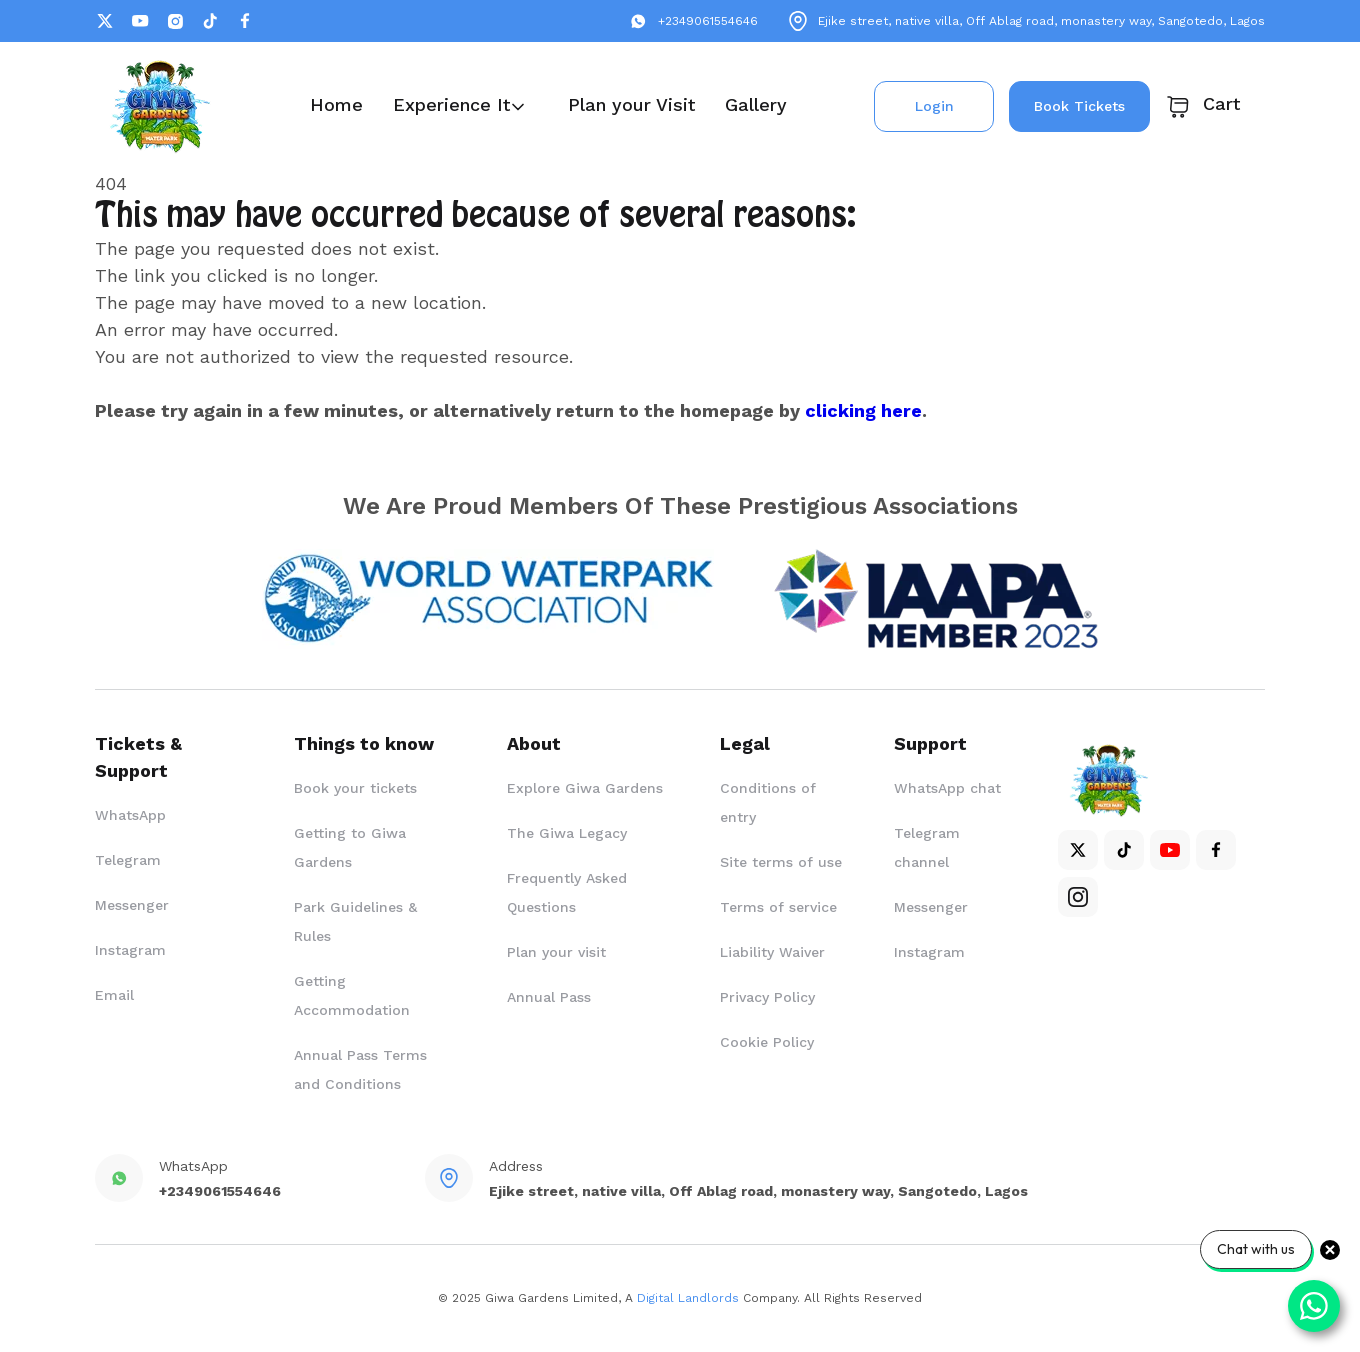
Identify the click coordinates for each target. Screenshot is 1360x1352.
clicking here (863, 410)
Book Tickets (1079, 106)
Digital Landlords (688, 1298)
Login (934, 106)
